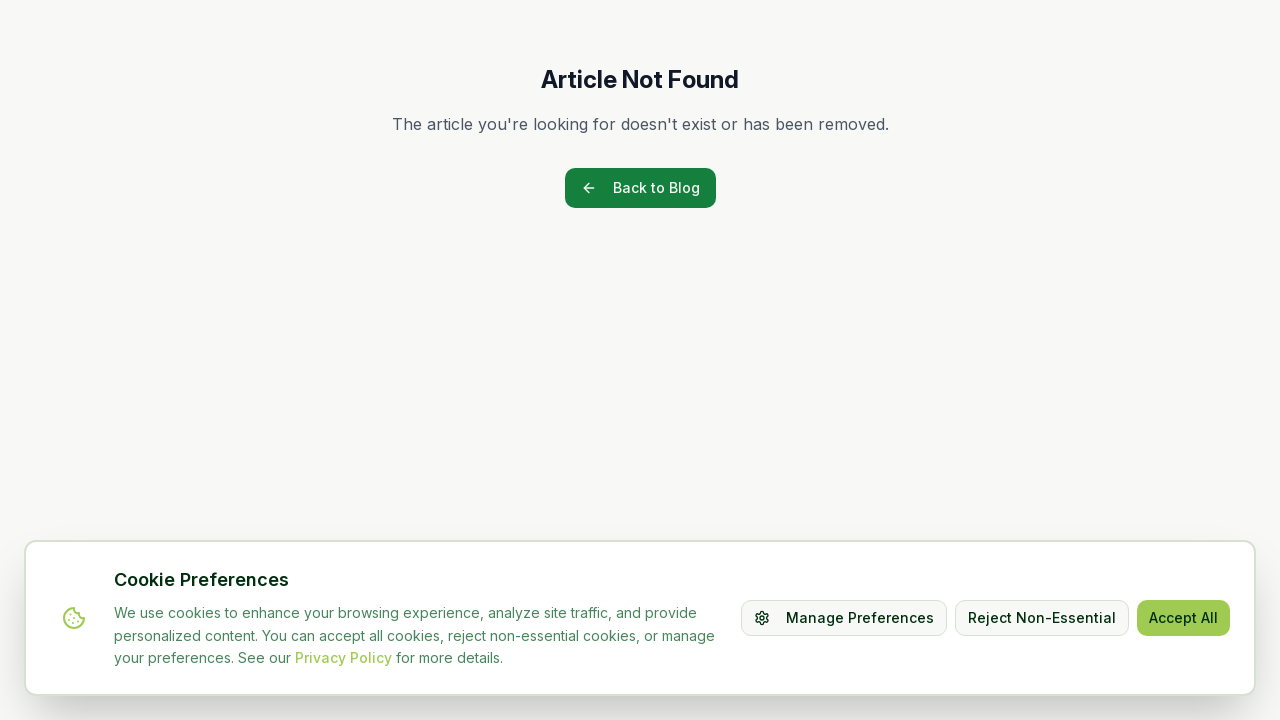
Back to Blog (640, 187)
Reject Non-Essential (1042, 617)
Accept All (1183, 617)
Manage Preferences (844, 617)
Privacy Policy (343, 657)
